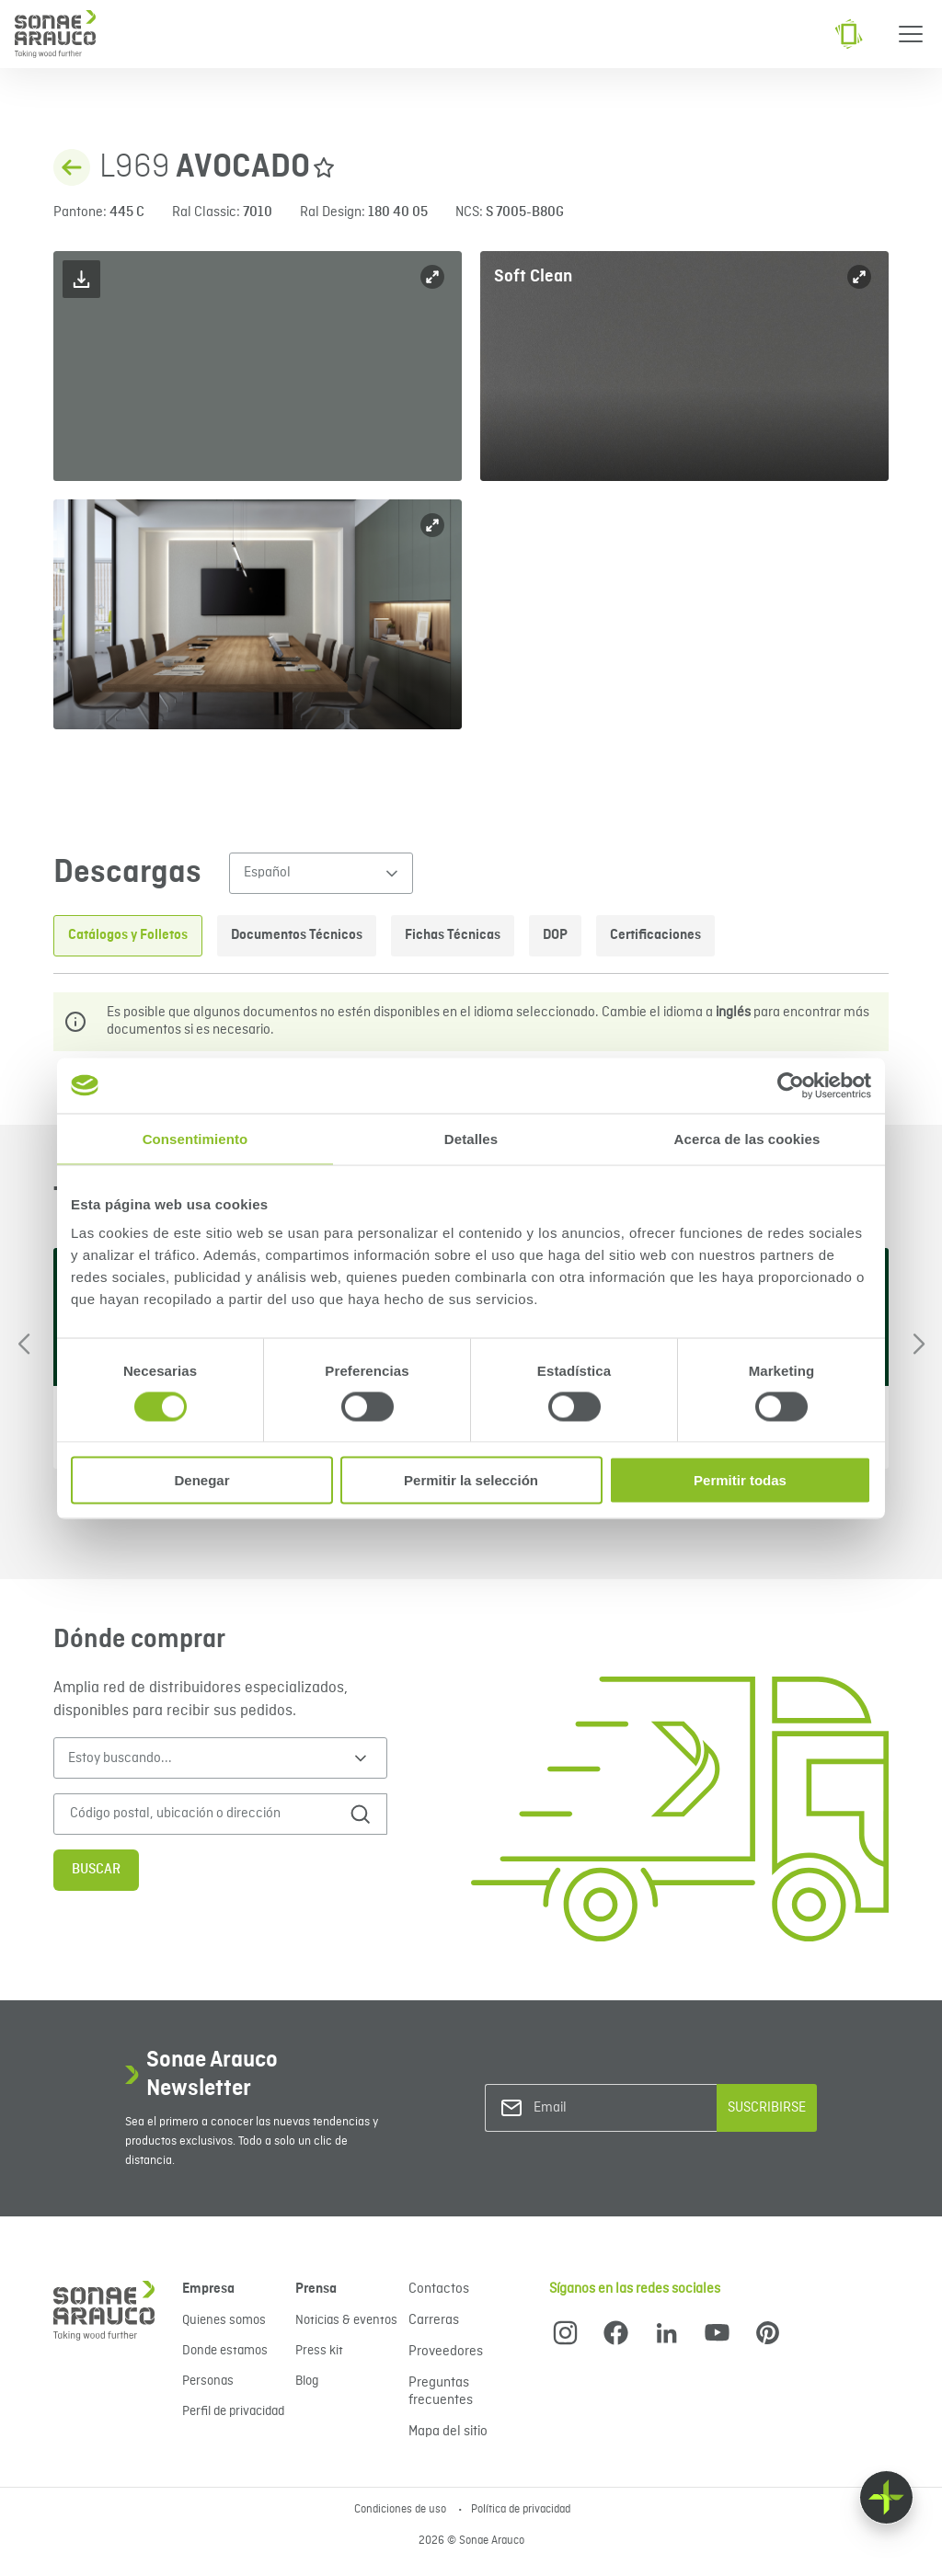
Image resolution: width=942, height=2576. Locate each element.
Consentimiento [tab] (195, 1138)
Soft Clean (533, 276)
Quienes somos (224, 2320)
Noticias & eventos (346, 2320)
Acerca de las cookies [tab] (747, 1138)
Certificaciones (655, 935)
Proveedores (445, 2351)
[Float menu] (886, 2497)
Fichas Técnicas (452, 935)
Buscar (96, 1869)
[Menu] (910, 34)
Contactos (438, 2289)
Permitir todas (740, 1480)
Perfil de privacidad (233, 2411)
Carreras (433, 2320)
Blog (306, 2381)
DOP (555, 935)
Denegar (201, 1480)
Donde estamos (225, 2350)
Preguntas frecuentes (440, 2392)
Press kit (319, 2350)
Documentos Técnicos (296, 935)
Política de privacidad (520, 2509)
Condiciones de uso (401, 2509)
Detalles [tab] (471, 1138)
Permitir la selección (471, 1480)
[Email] (608, 2108)
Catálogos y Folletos (128, 935)
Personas (208, 2381)
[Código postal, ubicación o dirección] (202, 1814)
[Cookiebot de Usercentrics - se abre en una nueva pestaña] (790, 1085)
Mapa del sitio (448, 2431)
